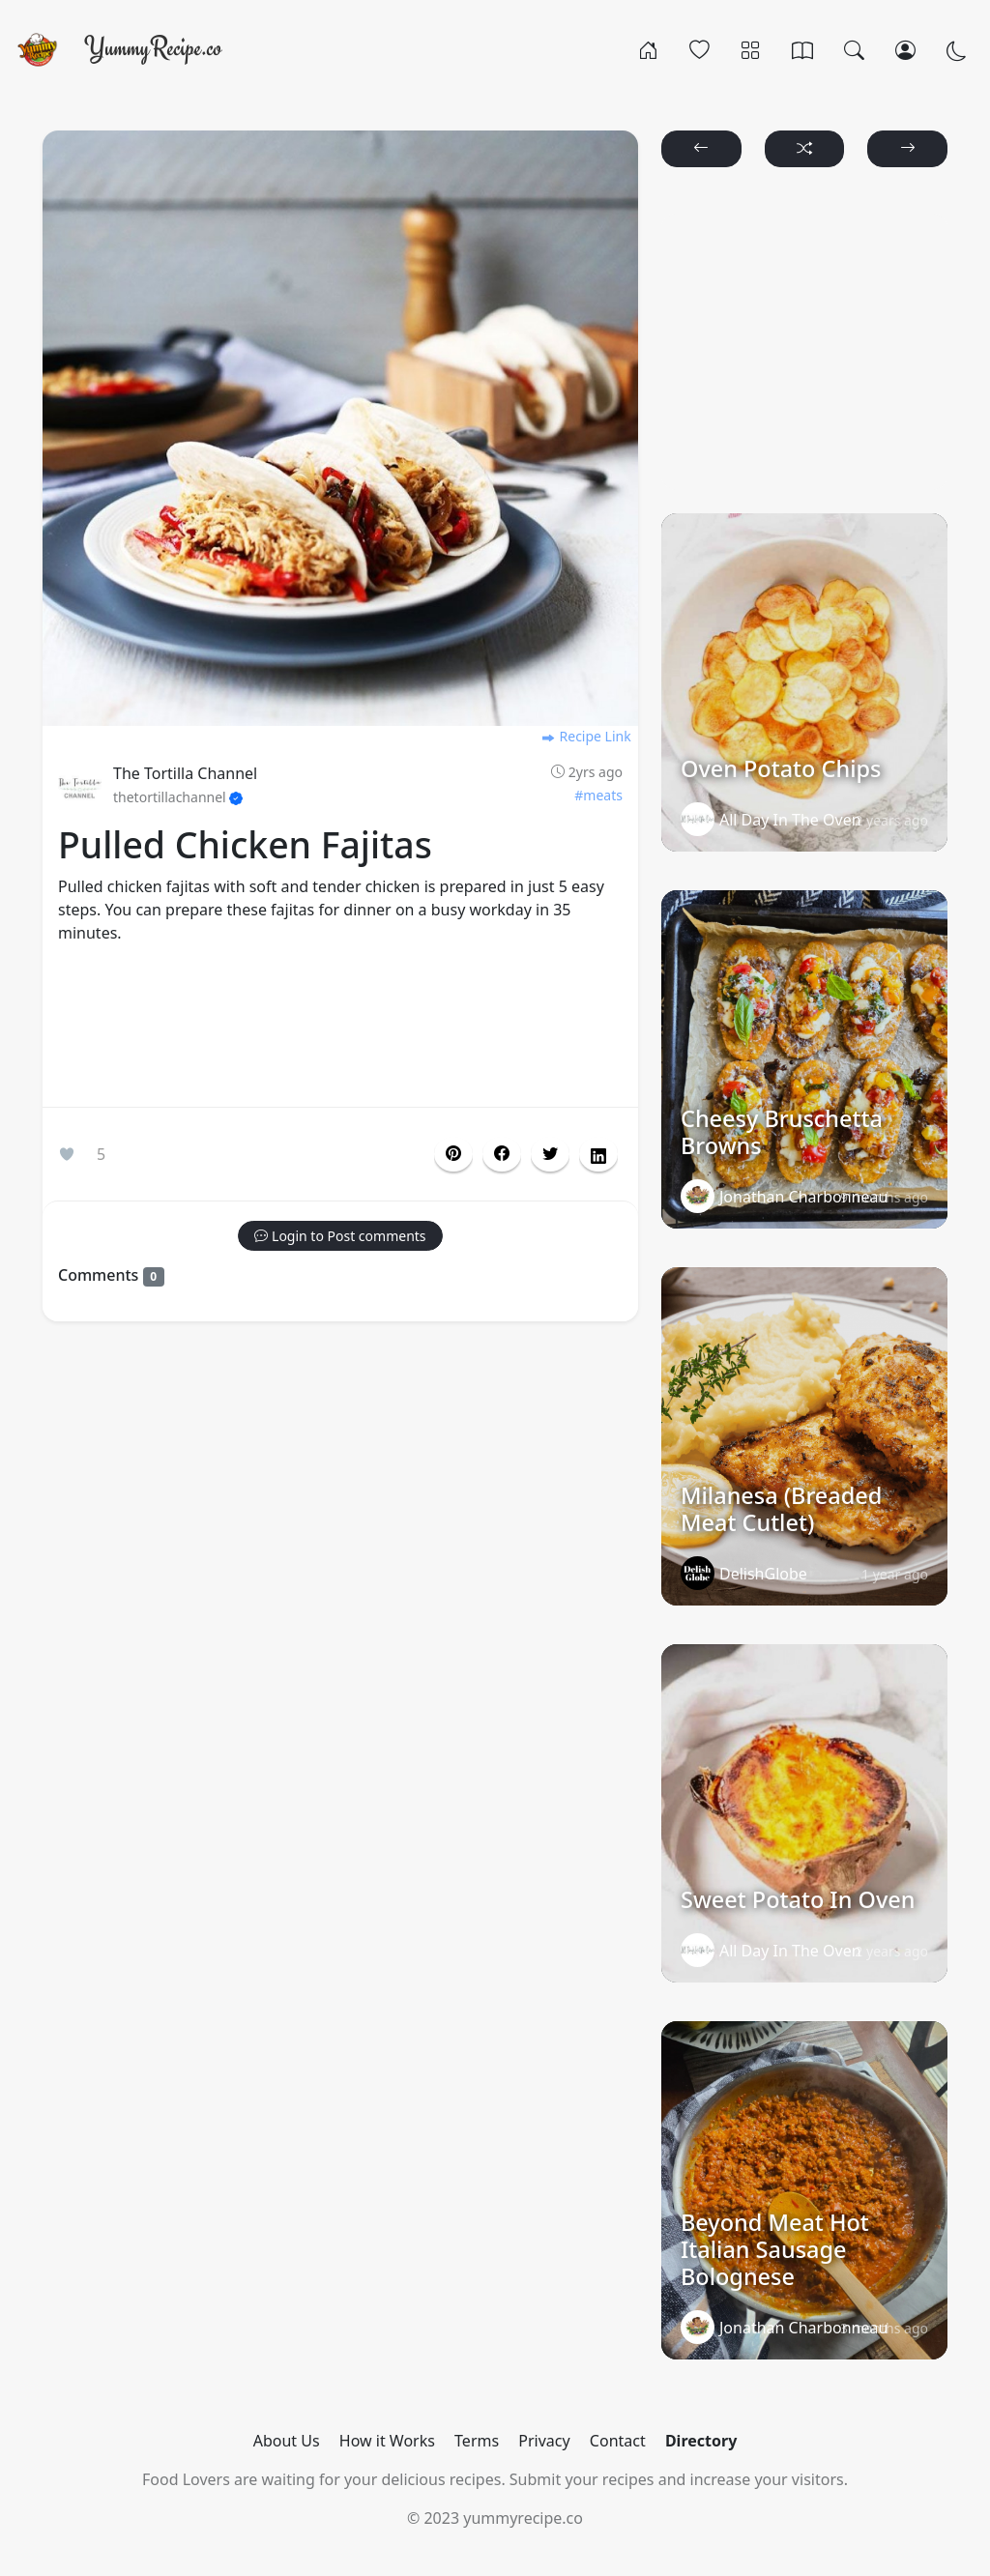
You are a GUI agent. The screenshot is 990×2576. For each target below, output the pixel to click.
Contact (618, 2440)
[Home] (648, 49)
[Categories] (751, 49)
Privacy (543, 2440)
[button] (501, 1154)
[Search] (854, 49)
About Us (286, 2440)
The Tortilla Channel (185, 773)
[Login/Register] (905, 49)
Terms (476, 2440)
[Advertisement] (340, 1029)
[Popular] (699, 49)
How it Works (387, 2440)
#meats (598, 795)
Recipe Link (585, 736)
